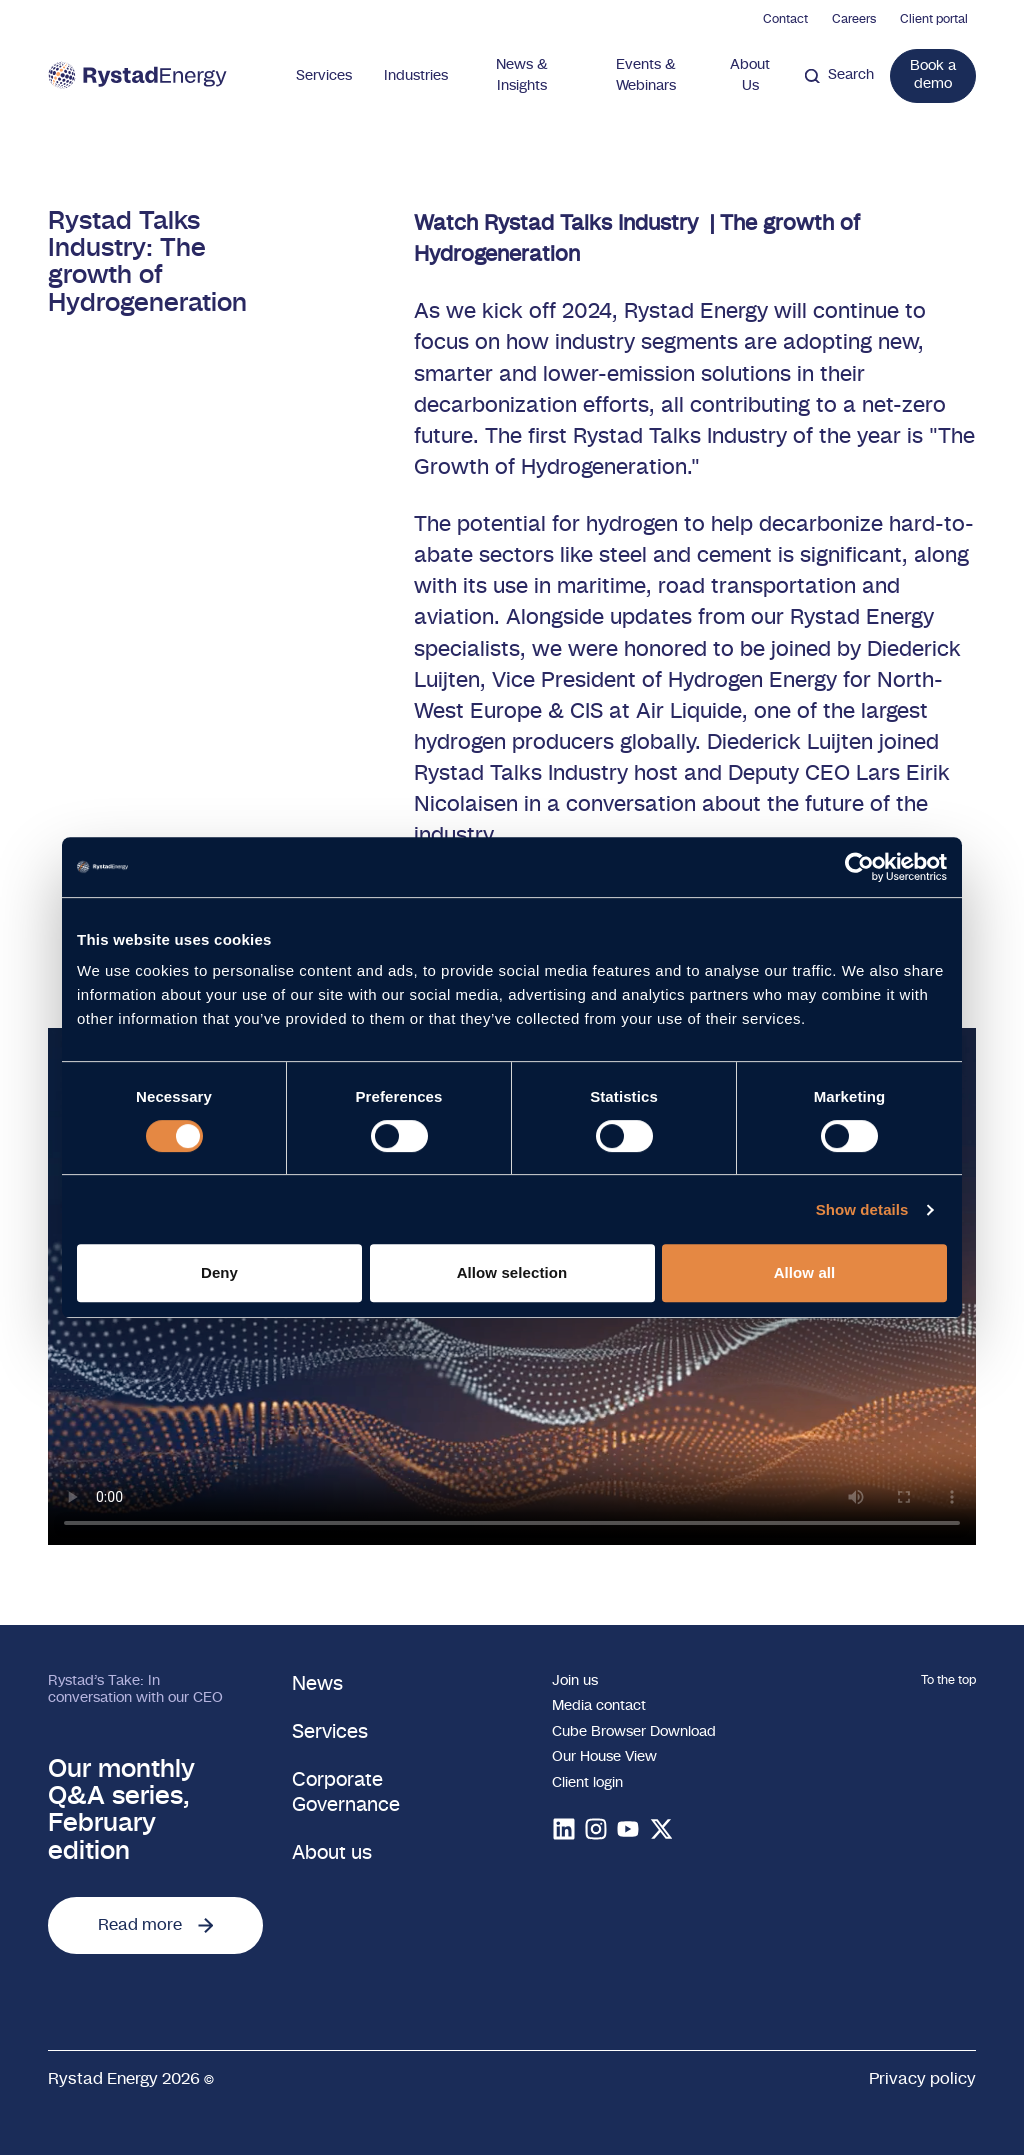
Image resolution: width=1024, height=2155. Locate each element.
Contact (785, 19)
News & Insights (522, 75)
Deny (219, 1272)
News (317, 1684)
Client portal (934, 19)
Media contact (599, 1706)
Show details (862, 1209)
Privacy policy (922, 2079)
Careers (854, 19)
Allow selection (512, 1272)
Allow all (805, 1272)
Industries (416, 76)
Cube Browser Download (634, 1732)
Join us (575, 1681)
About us (332, 1853)
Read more (155, 1925)
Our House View (604, 1757)
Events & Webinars (646, 75)
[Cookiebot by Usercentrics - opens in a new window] (859, 867)
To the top (948, 1680)
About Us (750, 75)
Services (324, 76)
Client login (587, 1783)
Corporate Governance (346, 1792)
